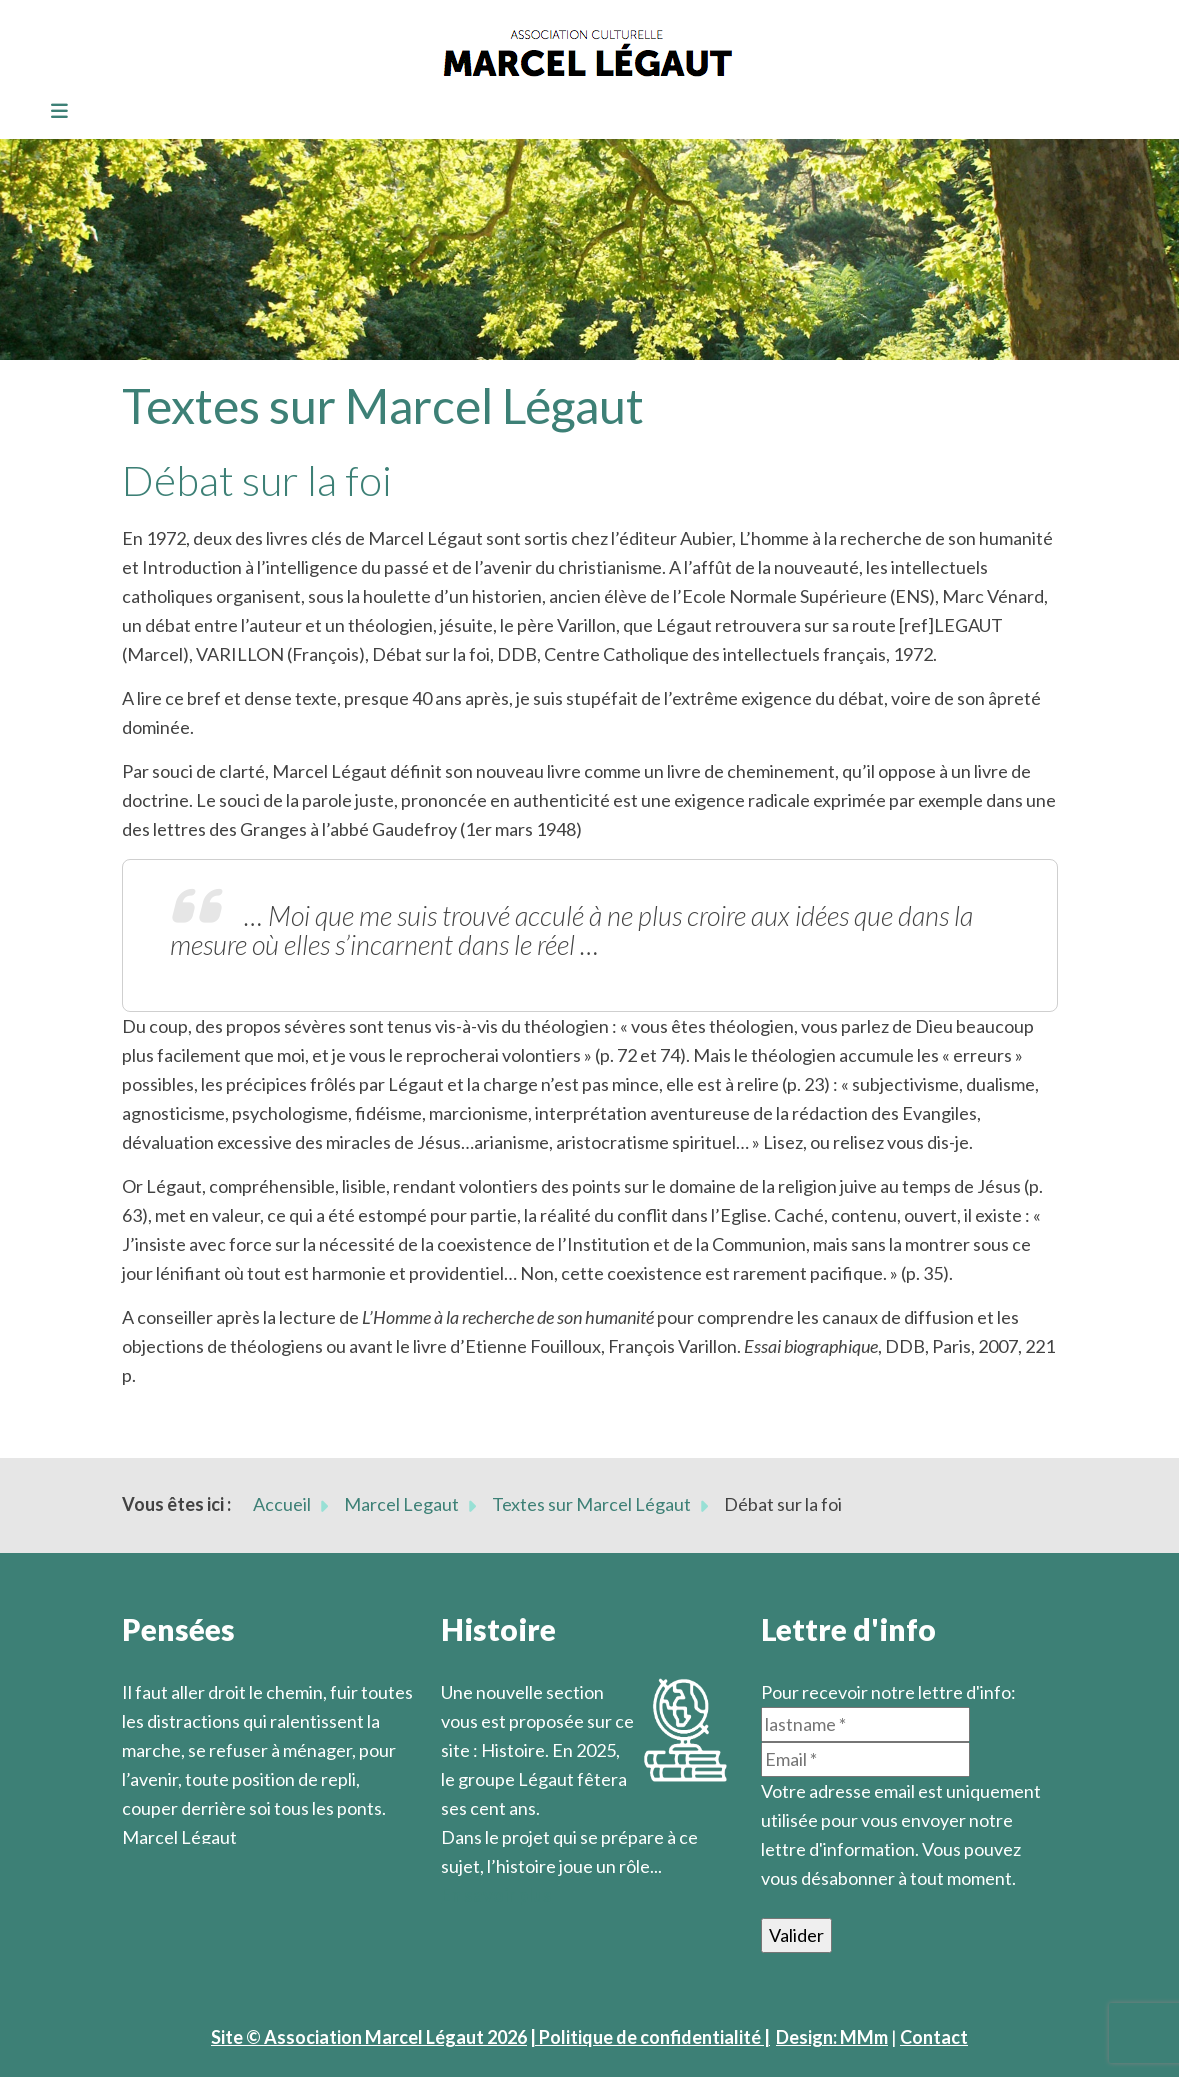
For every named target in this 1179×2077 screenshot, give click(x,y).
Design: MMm (832, 2037)
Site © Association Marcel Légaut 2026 (369, 2037)
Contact (934, 2037)
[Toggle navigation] (53, 112)
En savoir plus (496, 1895)
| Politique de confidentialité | (650, 2037)
